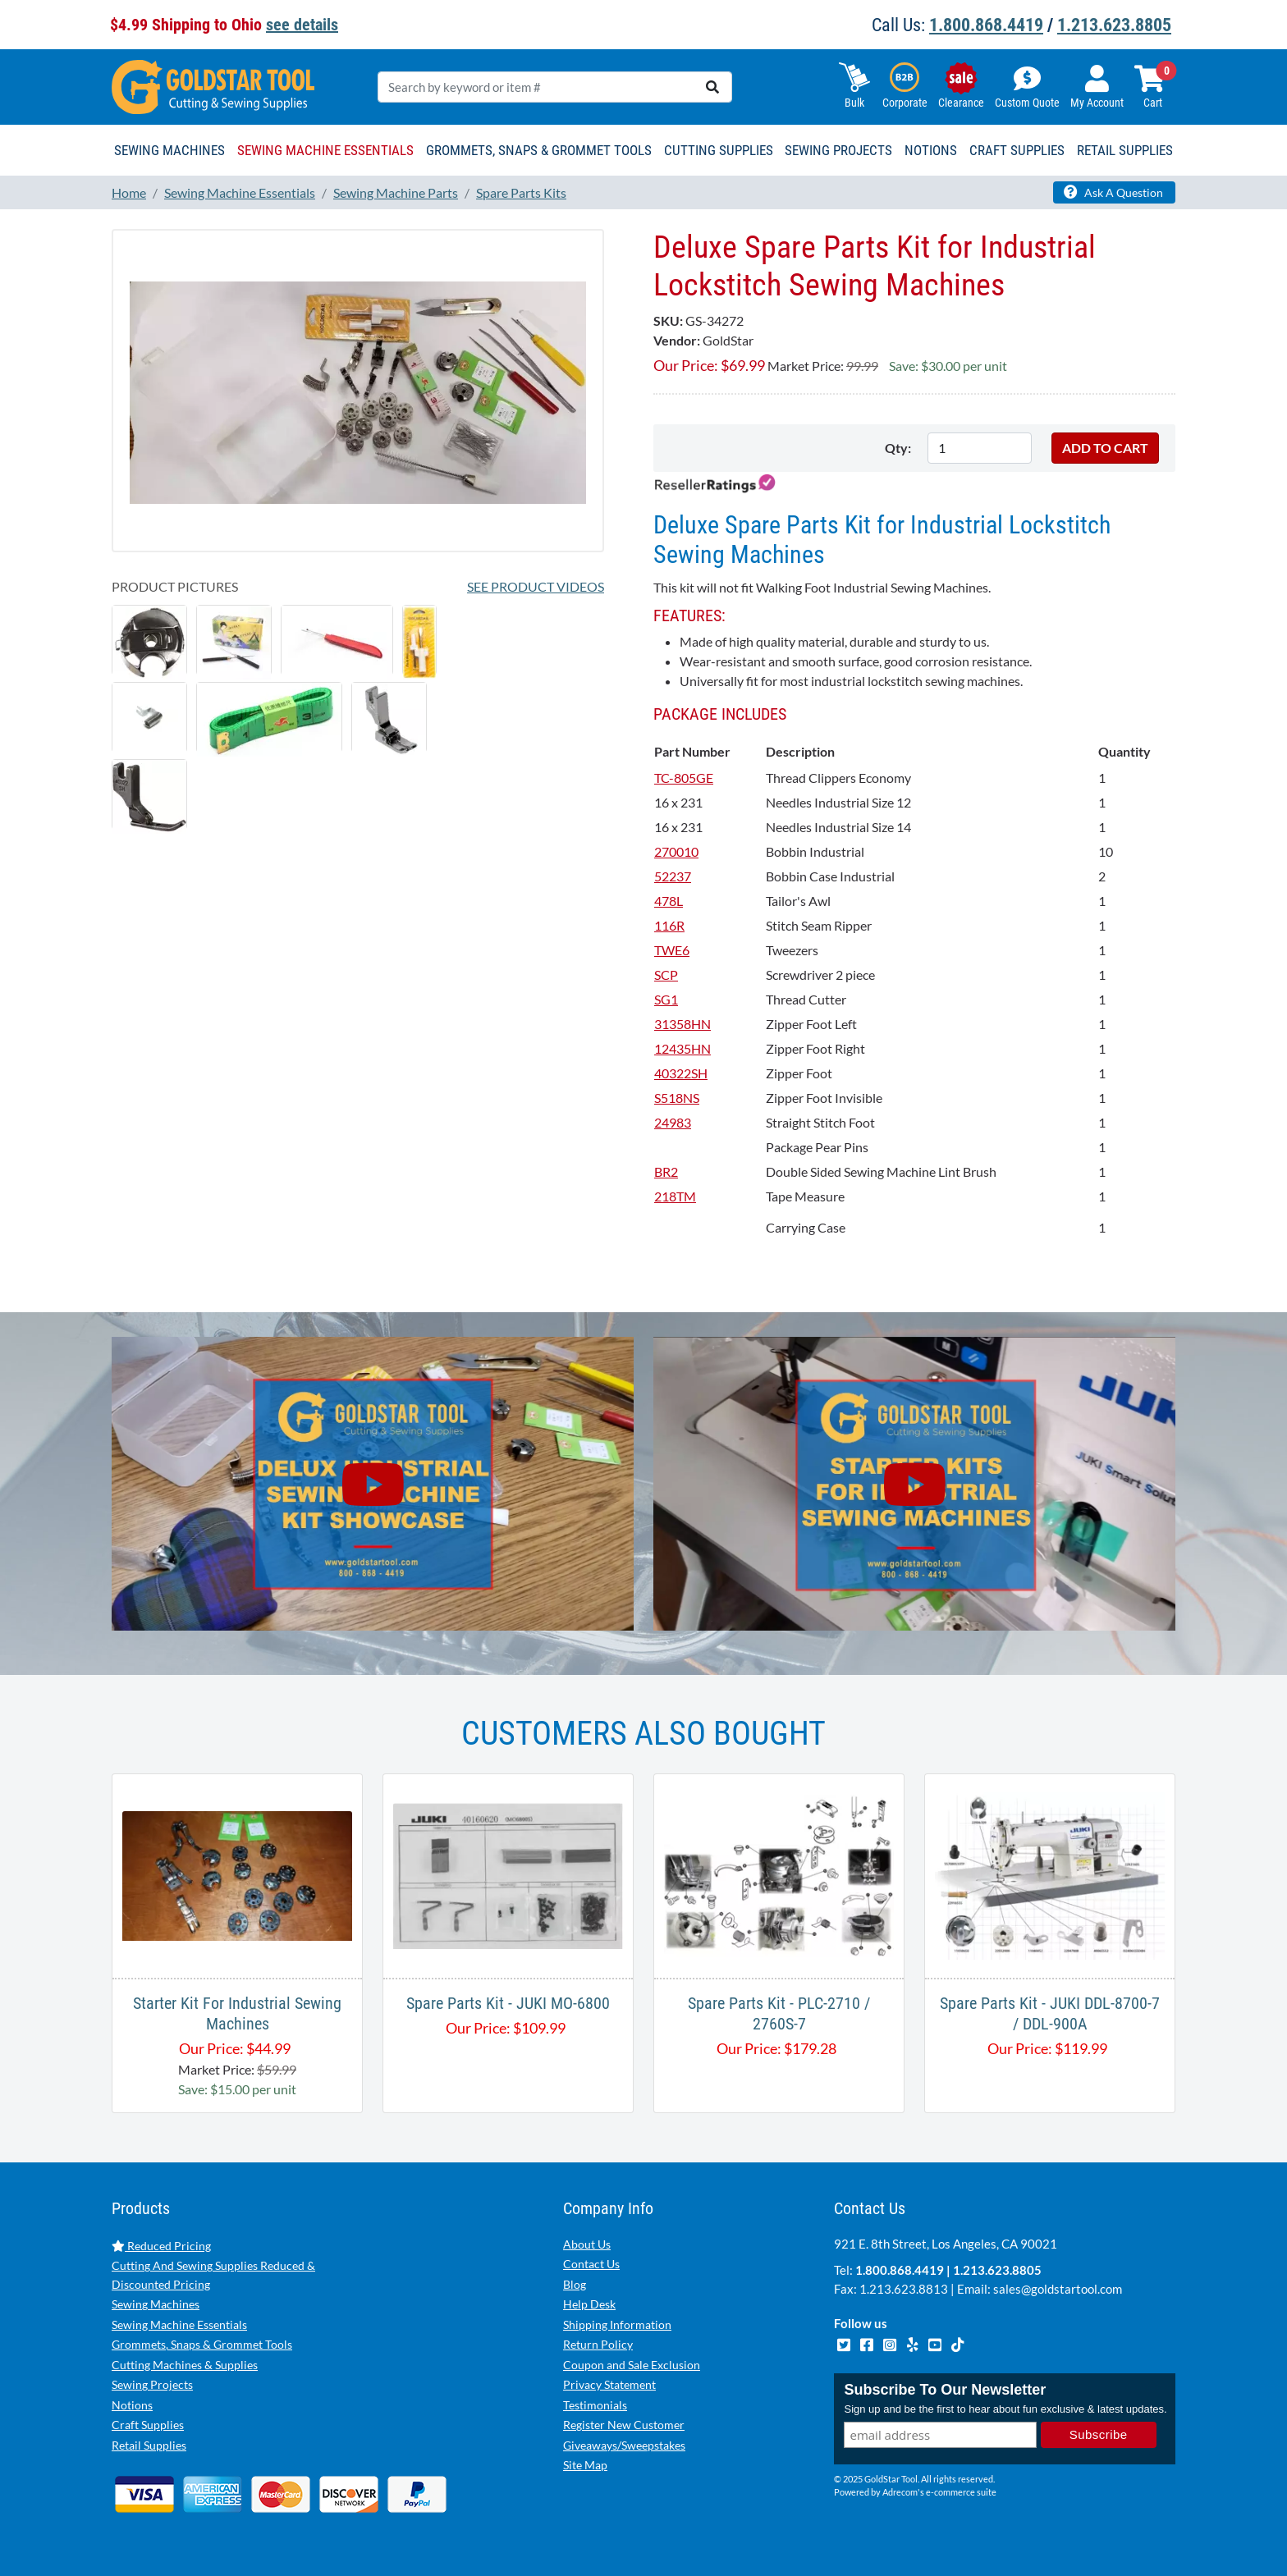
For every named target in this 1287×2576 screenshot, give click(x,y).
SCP (666, 974)
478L (668, 900)
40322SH (681, 1073)
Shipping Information (617, 2324)
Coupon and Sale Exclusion (631, 2365)
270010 (676, 851)
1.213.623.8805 (1114, 25)
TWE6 (671, 950)
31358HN (682, 1024)
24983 (672, 1122)
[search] (712, 87)
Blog (574, 2284)
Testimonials (595, 2405)
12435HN (682, 1048)
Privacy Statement (609, 2384)
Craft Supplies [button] (1017, 150)
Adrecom (900, 2492)
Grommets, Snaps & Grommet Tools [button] (539, 150)
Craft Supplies (148, 2425)
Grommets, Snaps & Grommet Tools (202, 2344)
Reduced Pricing (161, 2246)
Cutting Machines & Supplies (185, 2365)
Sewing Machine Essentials (179, 2324)
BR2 (666, 1171)
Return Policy (598, 2344)
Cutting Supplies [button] (718, 150)
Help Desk (589, 2304)
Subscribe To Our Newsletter (945, 2390)
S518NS (676, 1097)
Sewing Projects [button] (838, 150)
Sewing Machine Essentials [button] (325, 150)
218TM (675, 1196)
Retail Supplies (149, 2445)
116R (669, 925)
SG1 (666, 999)
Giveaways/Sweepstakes (624, 2445)
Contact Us (591, 2264)
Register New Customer (624, 2425)
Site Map (585, 2465)
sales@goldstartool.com (1057, 2288)
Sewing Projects (152, 2384)
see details (302, 24)
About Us (587, 2244)
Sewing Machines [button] (169, 150)
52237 (672, 876)
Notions (132, 2405)
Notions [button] (931, 150)
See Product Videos (535, 586)
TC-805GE (683, 777)
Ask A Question (1113, 192)
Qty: (898, 447)
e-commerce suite (961, 2492)
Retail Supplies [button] (1125, 150)
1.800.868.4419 (986, 25)
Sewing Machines (155, 2304)
